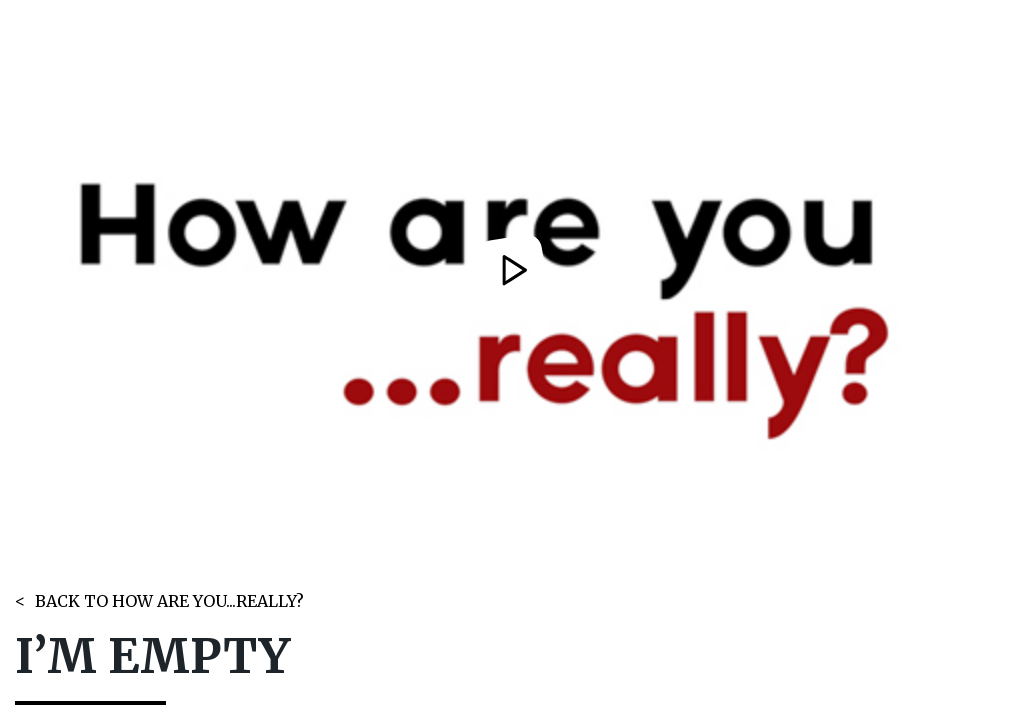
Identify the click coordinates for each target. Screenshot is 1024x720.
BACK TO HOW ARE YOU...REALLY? (169, 601)
